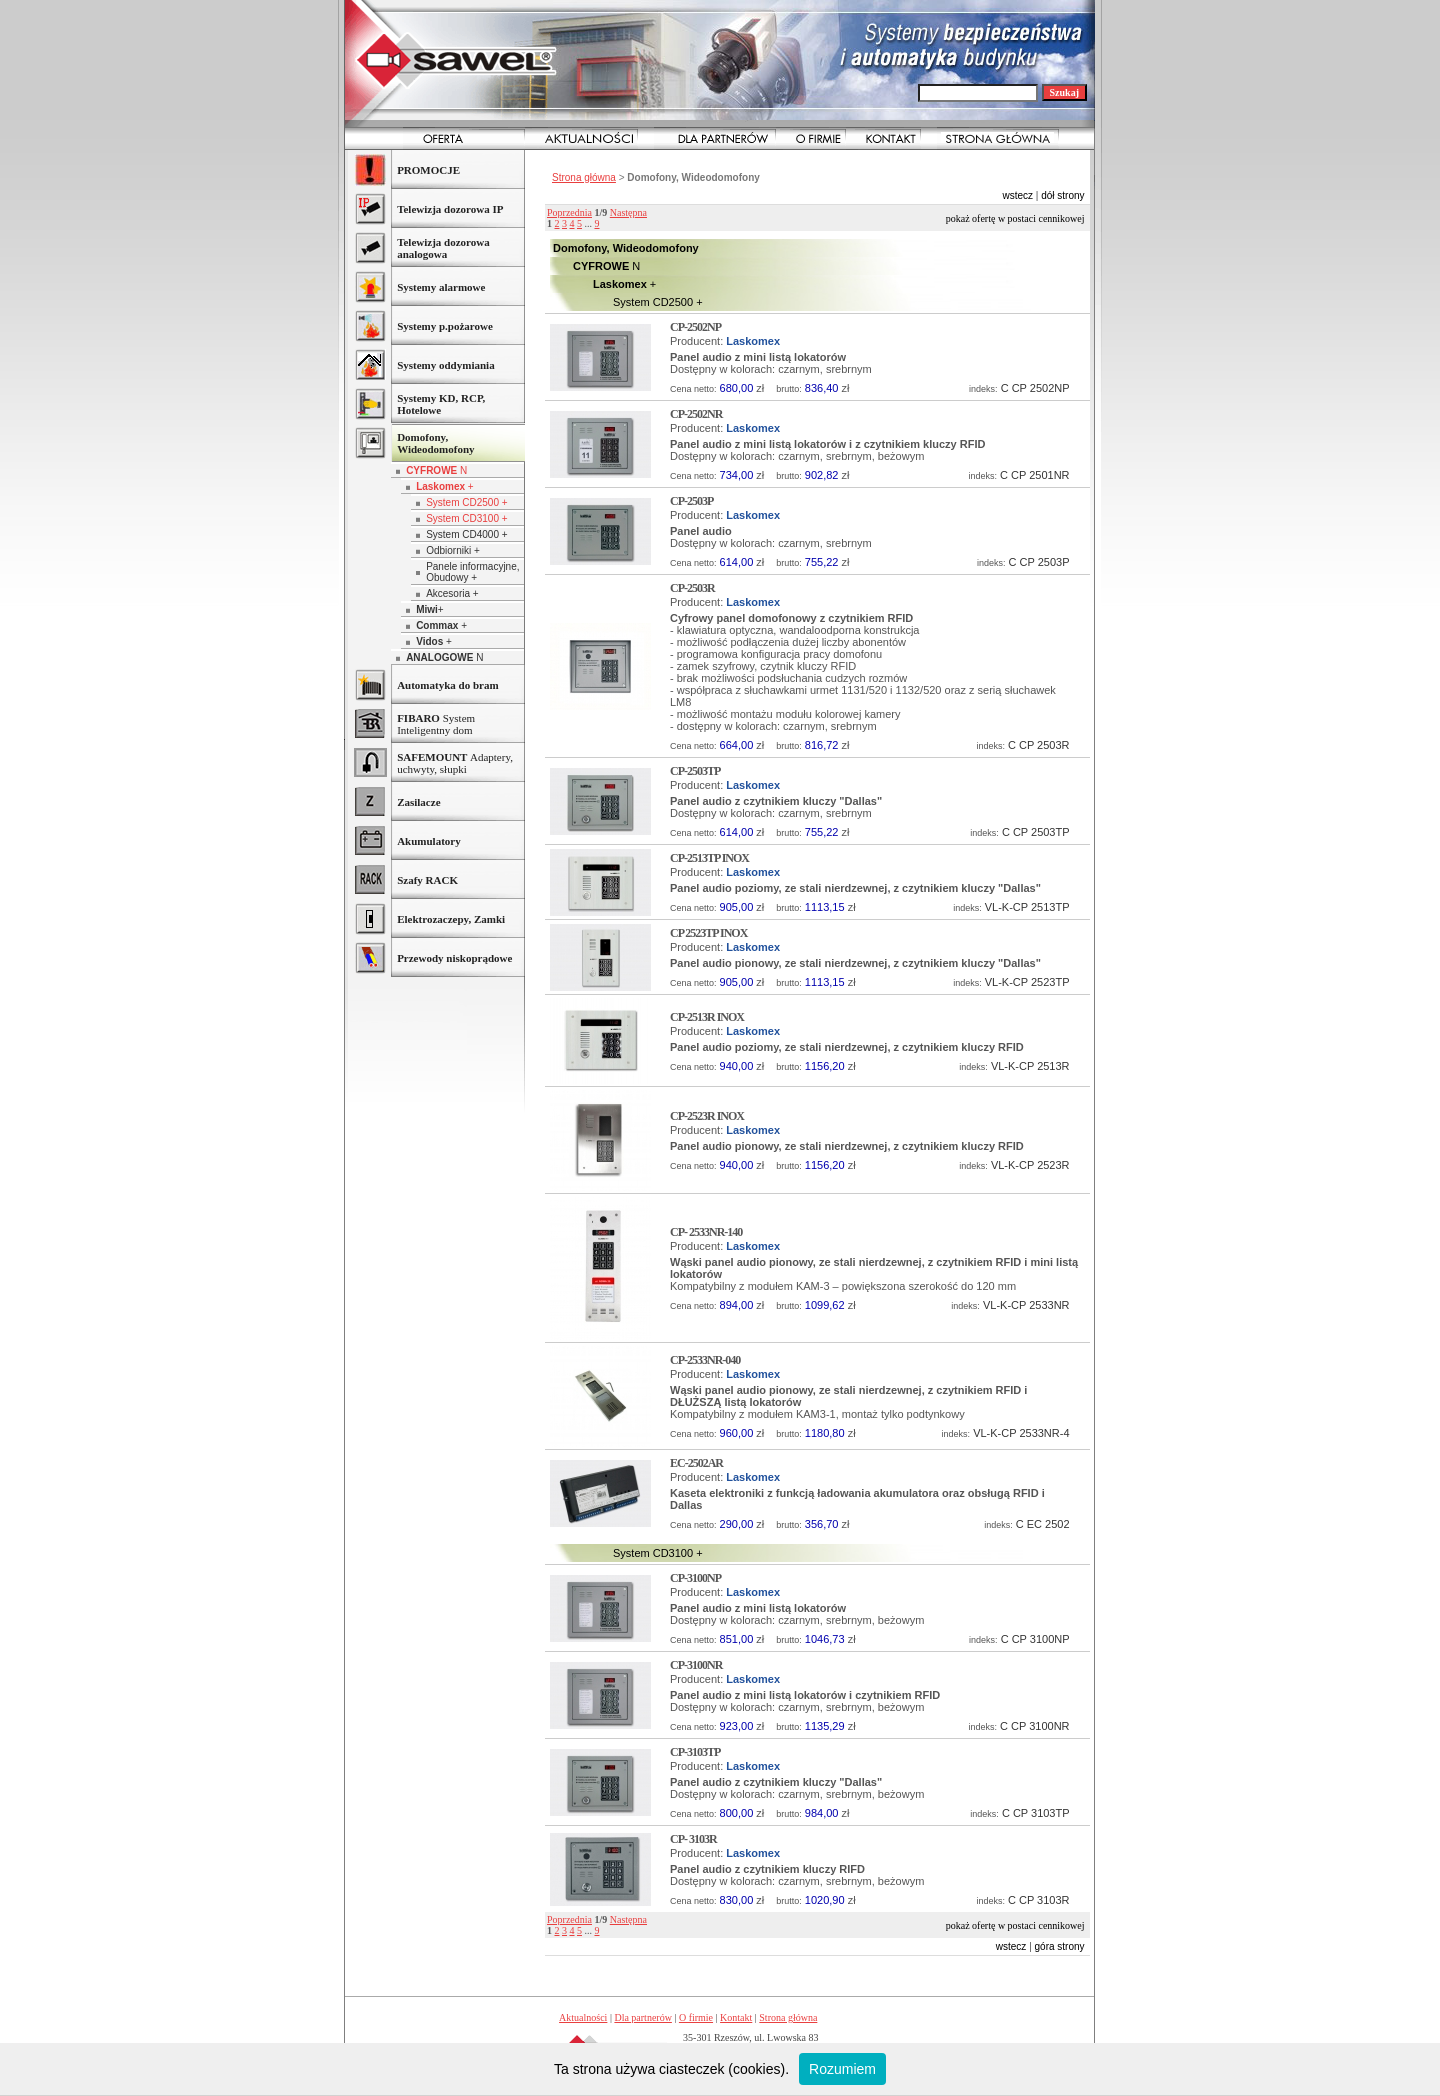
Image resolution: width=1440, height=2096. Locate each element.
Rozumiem (842, 2069)
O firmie (696, 2017)
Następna (628, 212)
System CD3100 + (466, 518)
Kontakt (736, 2017)
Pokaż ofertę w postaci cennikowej (1015, 218)
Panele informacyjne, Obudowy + (472, 572)
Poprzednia (569, 212)
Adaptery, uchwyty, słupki (455, 763)
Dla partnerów (642, 2017)
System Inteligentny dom (436, 724)
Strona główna (584, 177)
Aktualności (583, 2017)
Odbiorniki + (453, 550)
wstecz (1017, 195)
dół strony (1062, 195)
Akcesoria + (452, 593)
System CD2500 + (466, 502)
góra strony (1060, 1946)
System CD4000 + (466, 534)
